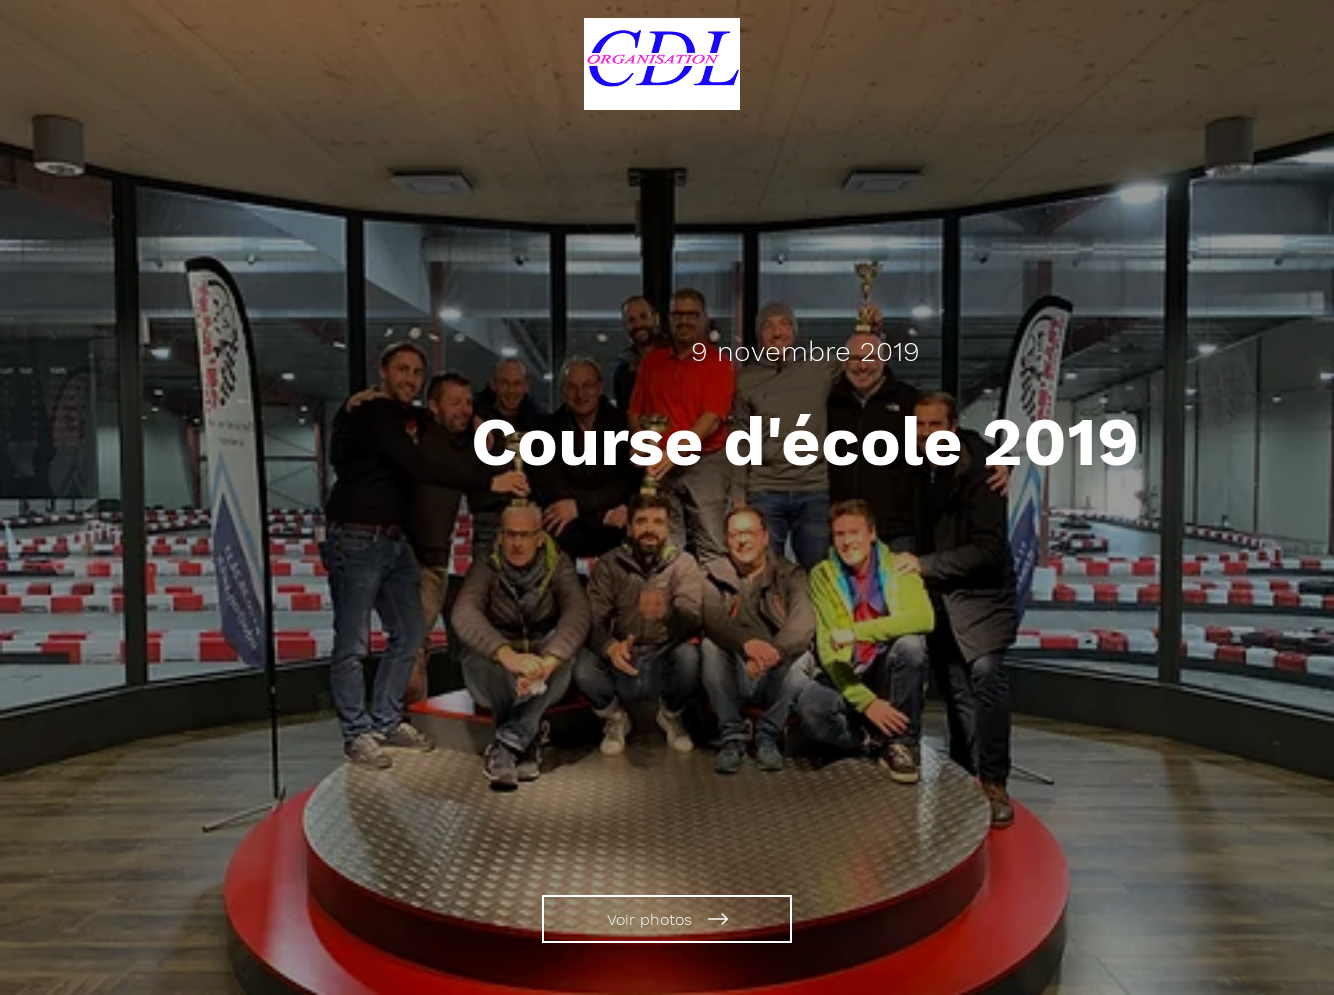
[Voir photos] (667, 919)
